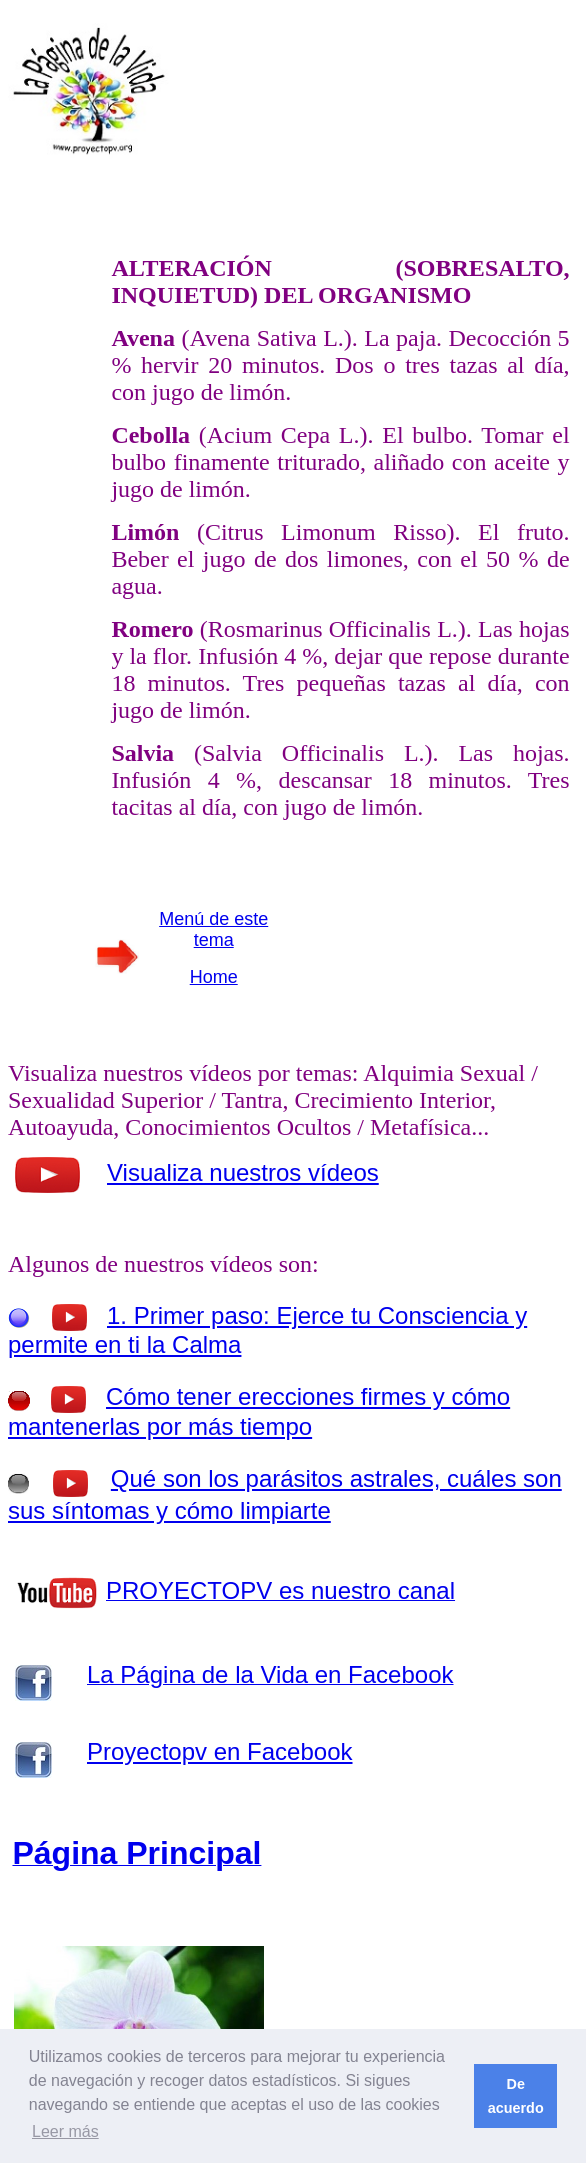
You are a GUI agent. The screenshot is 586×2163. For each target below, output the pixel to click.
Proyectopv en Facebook (220, 1751)
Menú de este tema (213, 929)
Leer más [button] (65, 2131)
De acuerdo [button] (516, 2096)
